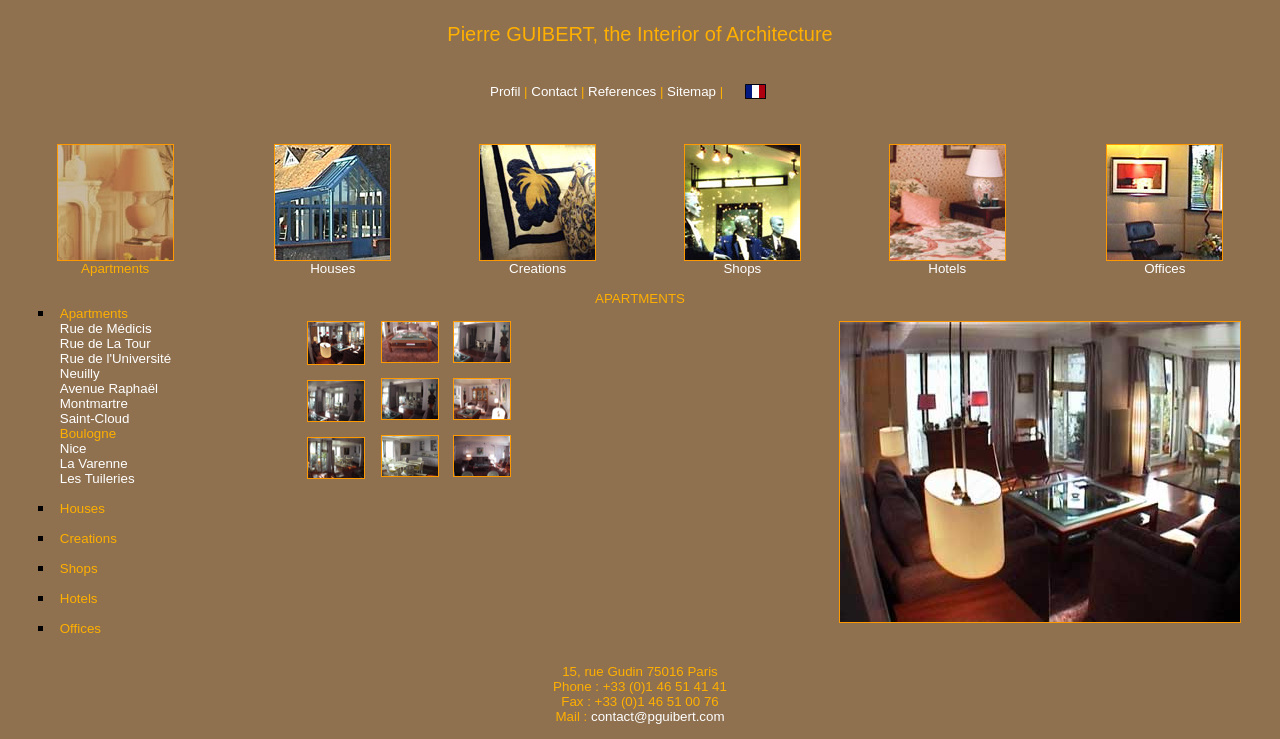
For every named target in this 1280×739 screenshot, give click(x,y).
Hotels (947, 268)
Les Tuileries (97, 478)
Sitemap (691, 91)
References (622, 91)
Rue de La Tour (105, 343)
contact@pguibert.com (658, 716)
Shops (742, 268)
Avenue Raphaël (109, 388)
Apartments (94, 313)
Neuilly (80, 373)
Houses (332, 268)
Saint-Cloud (95, 418)
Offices (1164, 268)
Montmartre (94, 403)
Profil (505, 91)
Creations (537, 268)
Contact (556, 91)
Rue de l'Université (115, 358)
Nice (73, 448)
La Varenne (94, 463)
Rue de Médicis (106, 328)
